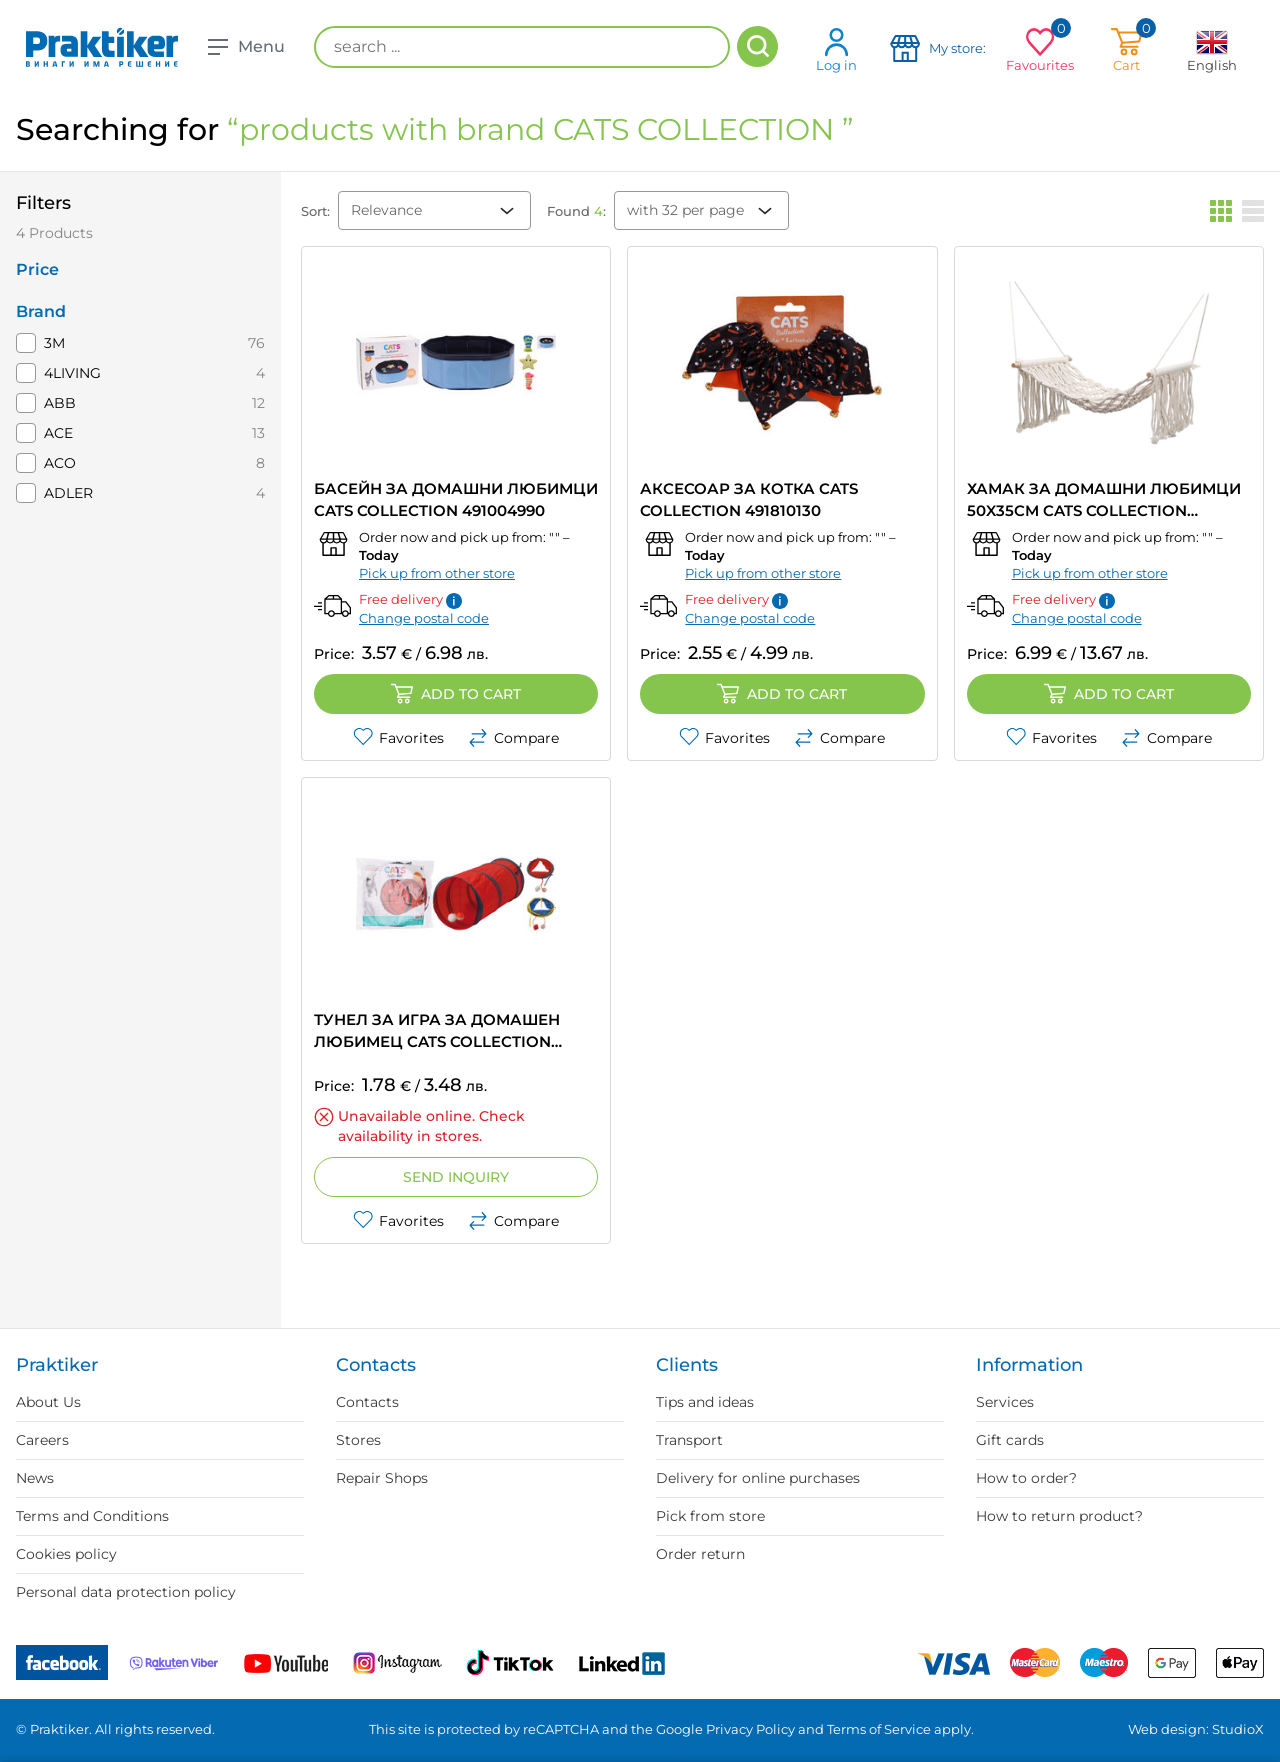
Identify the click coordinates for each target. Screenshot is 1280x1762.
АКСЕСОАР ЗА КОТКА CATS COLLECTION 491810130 (749, 499)
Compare (513, 738)
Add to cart (456, 694)
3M (54, 343)
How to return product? (1059, 1516)
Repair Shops (382, 1478)
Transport (689, 1440)
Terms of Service (879, 1729)
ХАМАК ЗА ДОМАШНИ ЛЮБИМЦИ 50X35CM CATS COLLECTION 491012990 (1104, 500)
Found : (576, 211)
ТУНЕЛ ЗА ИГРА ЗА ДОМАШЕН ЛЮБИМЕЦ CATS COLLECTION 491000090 (437, 1031)
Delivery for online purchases (758, 1478)
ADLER (68, 493)
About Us (48, 1402)
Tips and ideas (705, 1402)
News (35, 1478)
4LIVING (72, 373)
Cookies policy (66, 1554)
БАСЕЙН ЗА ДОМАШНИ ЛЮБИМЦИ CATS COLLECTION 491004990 (456, 499)
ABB (60, 403)
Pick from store (710, 1516)
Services (1005, 1402)
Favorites (398, 738)
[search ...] (522, 47)
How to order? (1026, 1478)
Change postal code (424, 618)
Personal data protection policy (126, 1592)
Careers (42, 1440)
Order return (700, 1554)
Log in (836, 49)
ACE (58, 433)
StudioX (1238, 1729)
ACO (60, 463)
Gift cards (1010, 1440)
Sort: (315, 211)
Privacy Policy (750, 1729)
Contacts (367, 1402)
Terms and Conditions (92, 1516)
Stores (358, 1440)
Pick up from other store (437, 573)
